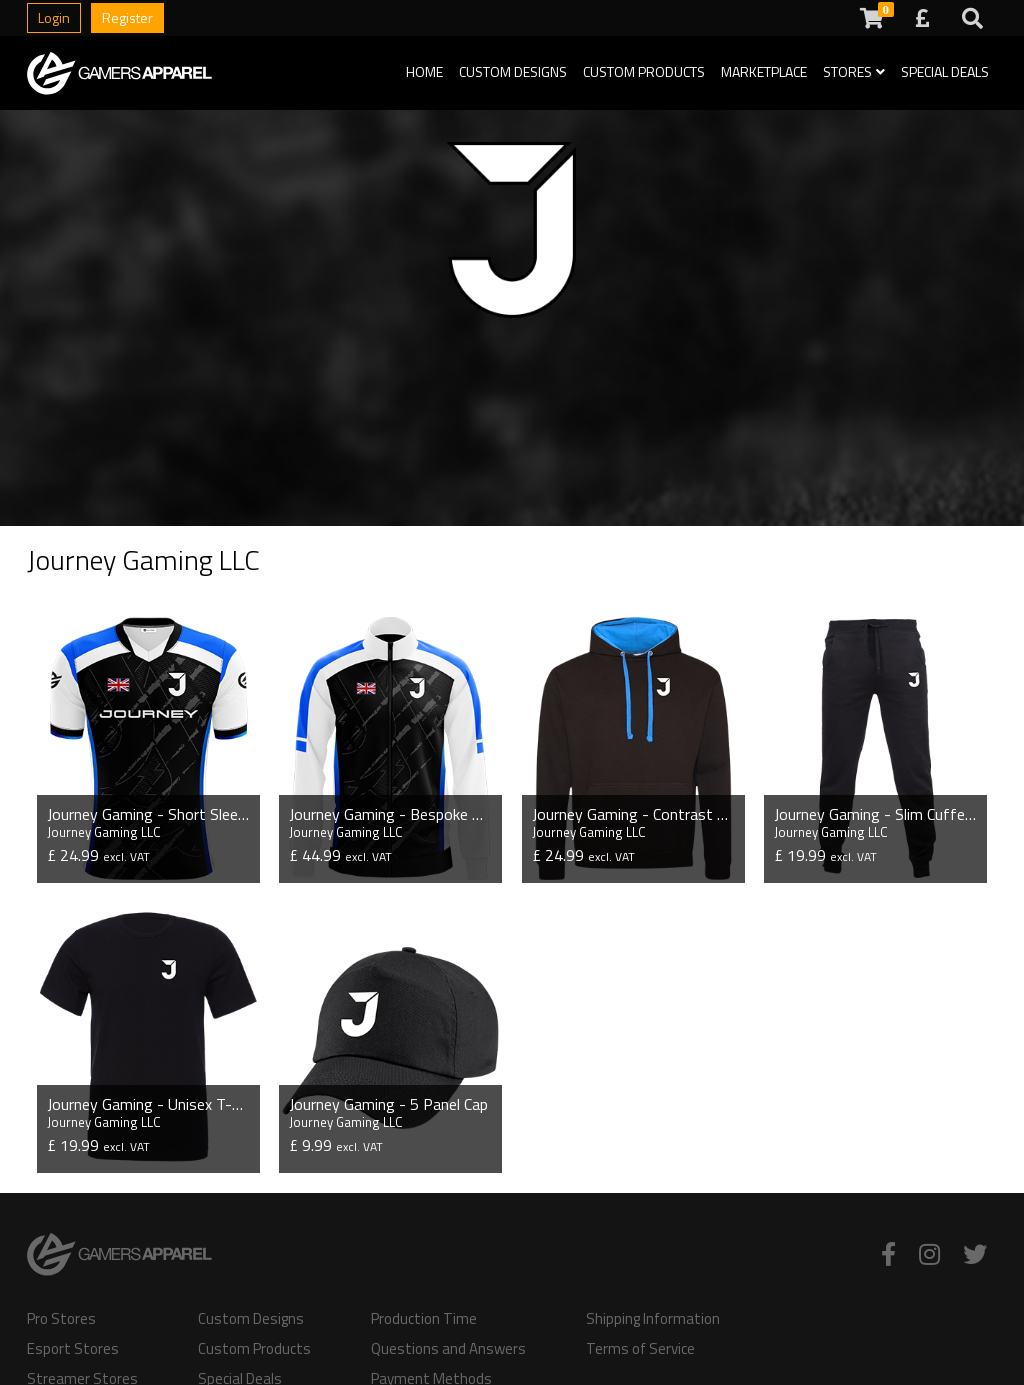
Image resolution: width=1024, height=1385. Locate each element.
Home (424, 71)
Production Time (424, 1319)
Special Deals (945, 71)
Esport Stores (73, 1349)
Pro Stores (61, 1319)
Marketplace (764, 71)
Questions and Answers (448, 1349)
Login (54, 17)
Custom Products (644, 71)
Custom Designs (513, 71)
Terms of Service (640, 1349)
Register (127, 17)
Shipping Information (653, 1319)
